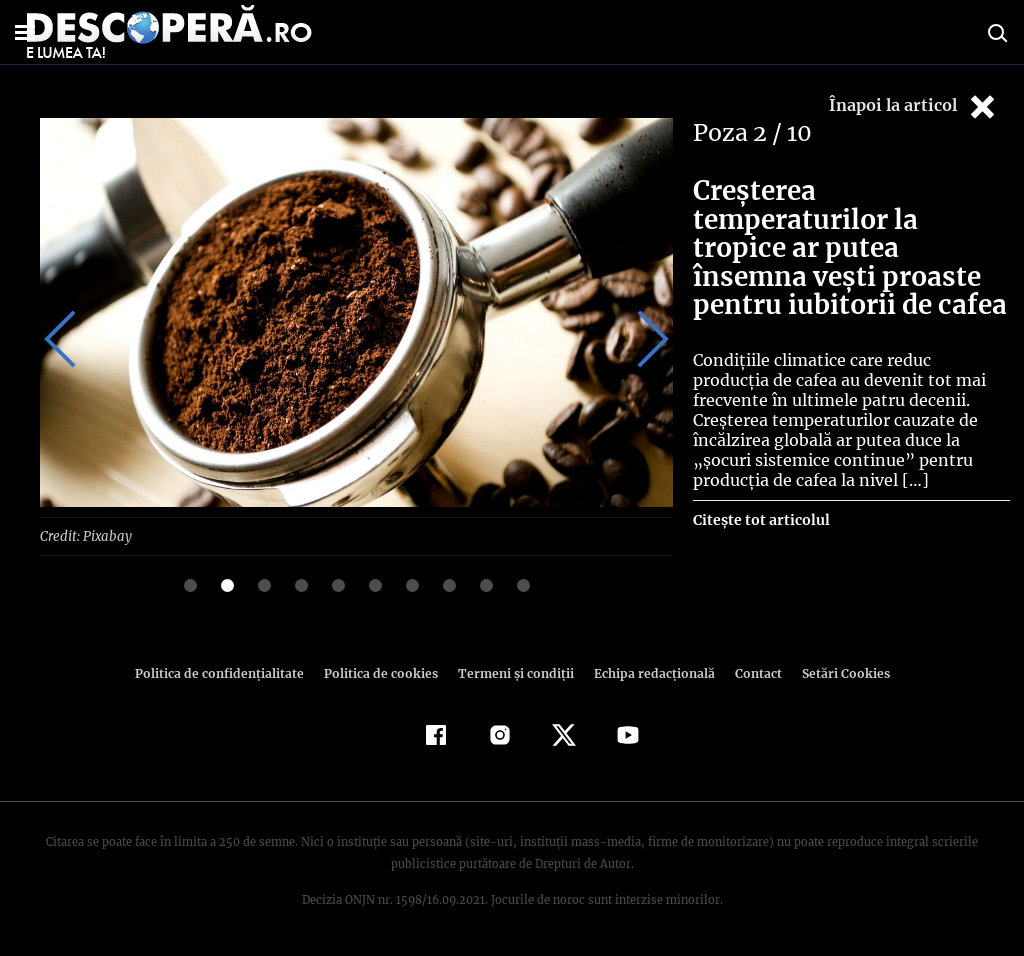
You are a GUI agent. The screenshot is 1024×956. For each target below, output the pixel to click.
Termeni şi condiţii (513, 672)
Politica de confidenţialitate (228, 672)
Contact (750, 672)
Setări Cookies (835, 672)
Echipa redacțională (648, 672)
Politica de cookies (383, 672)
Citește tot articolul (760, 520)
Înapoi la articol (914, 106)
